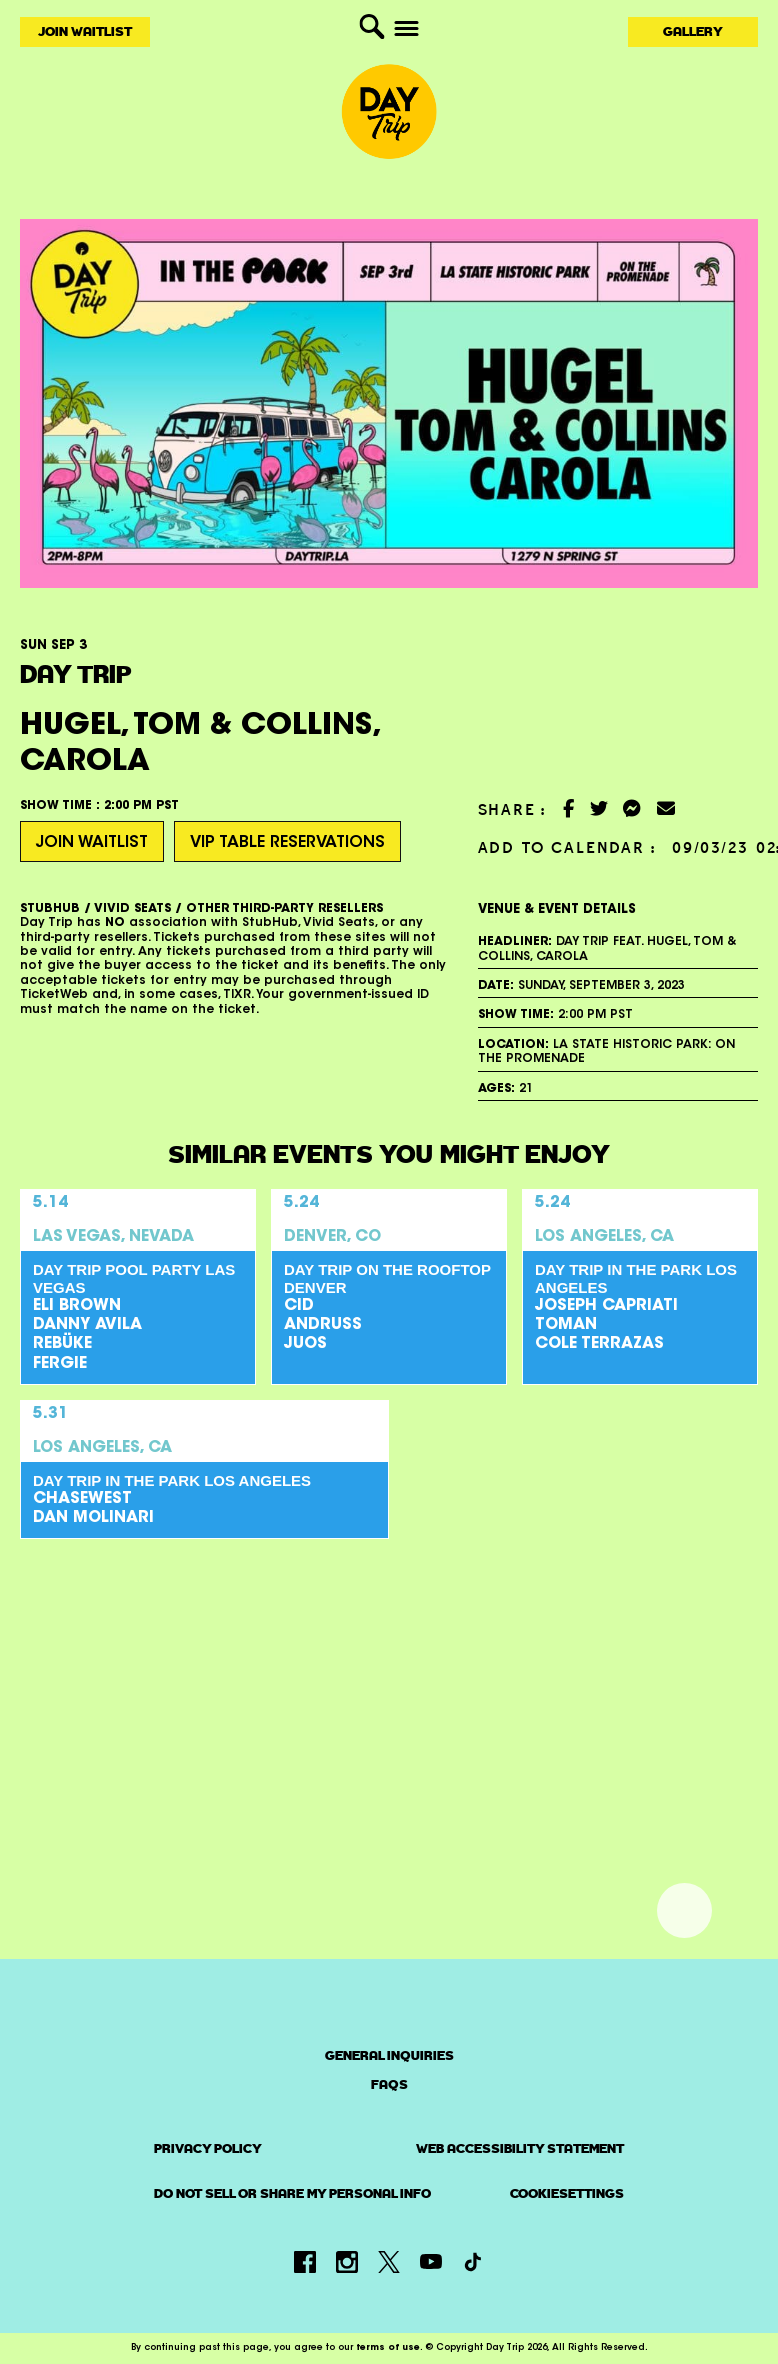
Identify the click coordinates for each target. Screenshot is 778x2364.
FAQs (389, 2084)
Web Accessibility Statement (520, 2149)
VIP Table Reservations (287, 843)
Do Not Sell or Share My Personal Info (292, 2194)
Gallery (693, 31)
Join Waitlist (85, 31)
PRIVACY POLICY (208, 2149)
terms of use (388, 2347)
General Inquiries (389, 2055)
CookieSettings (567, 2194)
